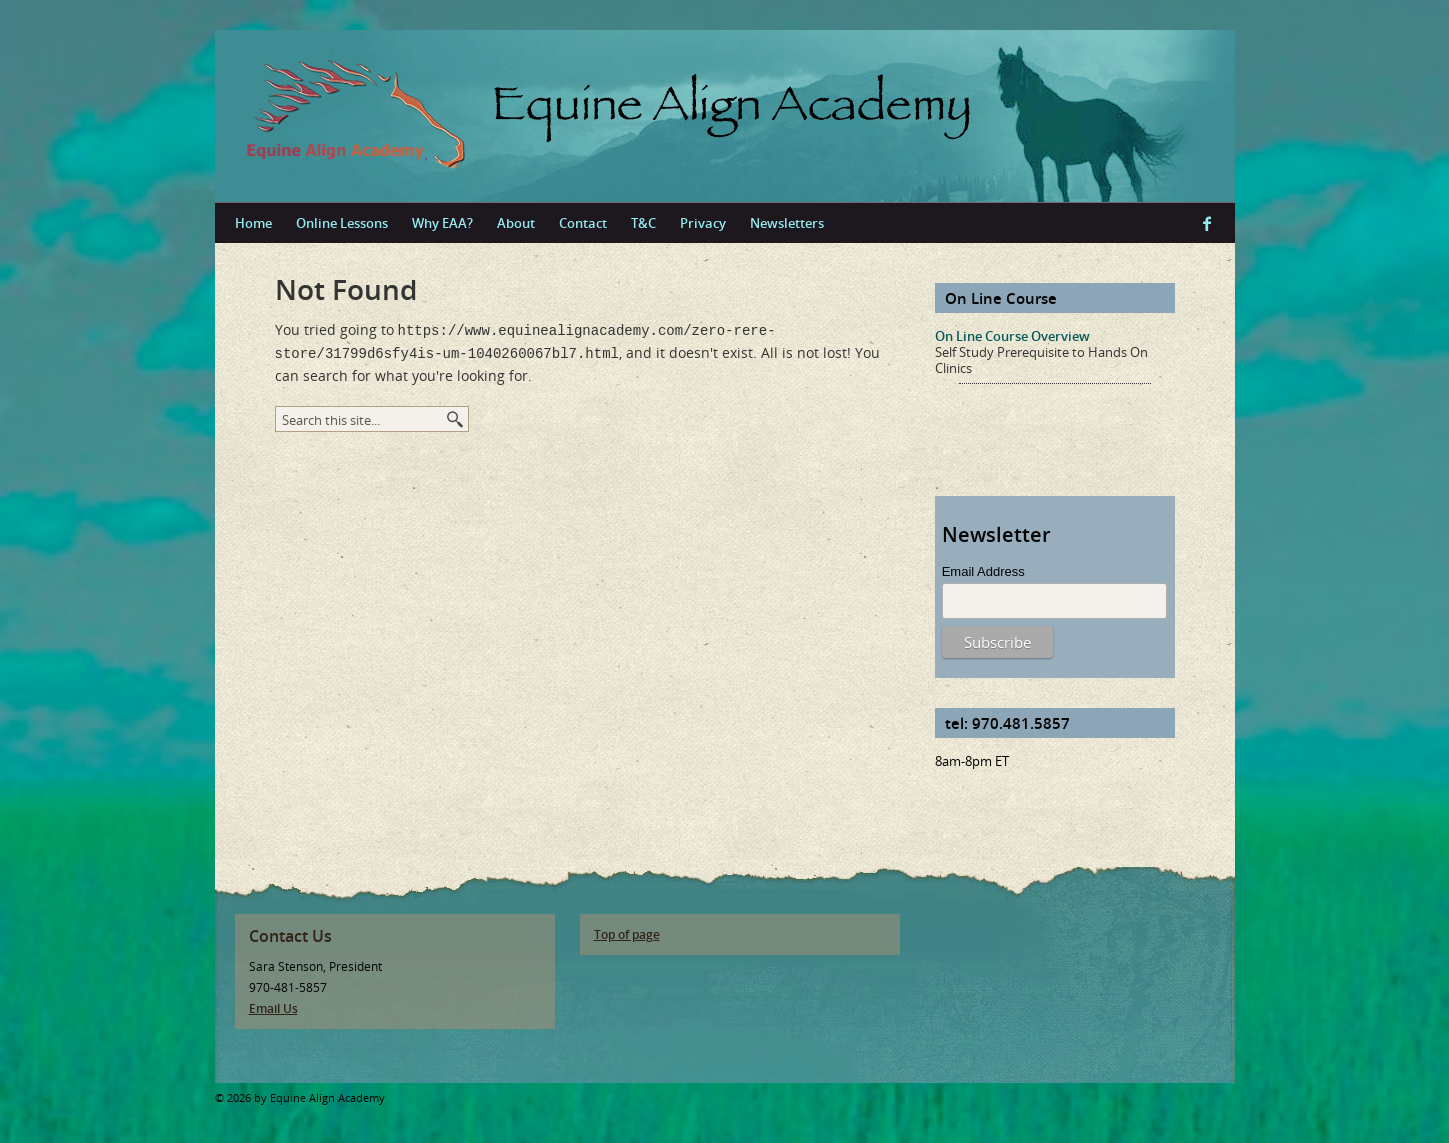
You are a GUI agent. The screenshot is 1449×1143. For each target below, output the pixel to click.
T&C (643, 223)
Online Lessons (342, 223)
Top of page (627, 934)
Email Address (983, 571)
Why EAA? (442, 223)
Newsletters (787, 223)
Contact (583, 223)
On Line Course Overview (1012, 336)
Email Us (273, 1008)
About (516, 223)
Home (253, 223)
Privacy (703, 223)
